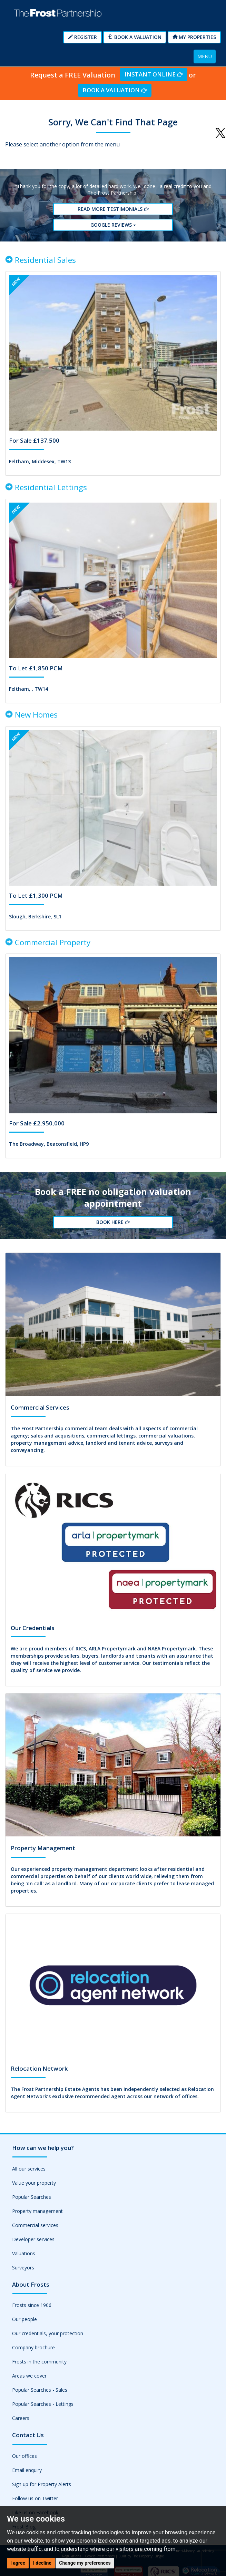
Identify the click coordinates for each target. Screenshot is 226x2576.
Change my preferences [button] (84, 2563)
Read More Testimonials (113, 208)
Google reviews (113, 224)
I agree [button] (17, 2563)
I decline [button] (42, 2563)
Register (82, 37)
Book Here (112, 1222)
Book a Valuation (134, 37)
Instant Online (154, 74)
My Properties (194, 37)
